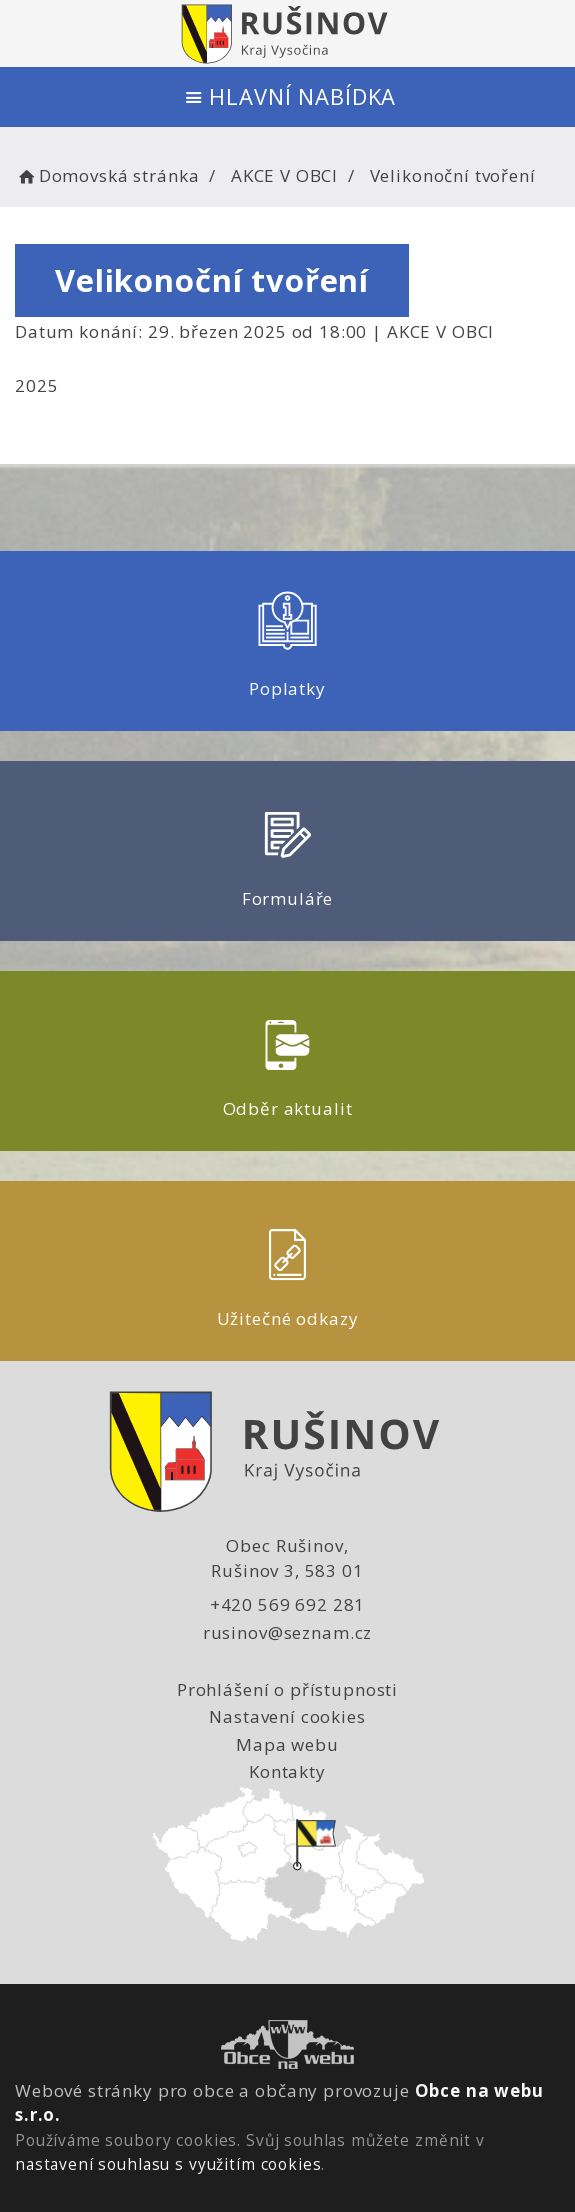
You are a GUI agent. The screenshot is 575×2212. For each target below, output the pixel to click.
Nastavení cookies (287, 1716)
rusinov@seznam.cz (287, 1632)
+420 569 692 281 (288, 1604)
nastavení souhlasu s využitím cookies (168, 2164)
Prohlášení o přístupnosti (287, 1689)
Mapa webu (287, 1744)
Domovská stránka (107, 175)
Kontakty (287, 1771)
